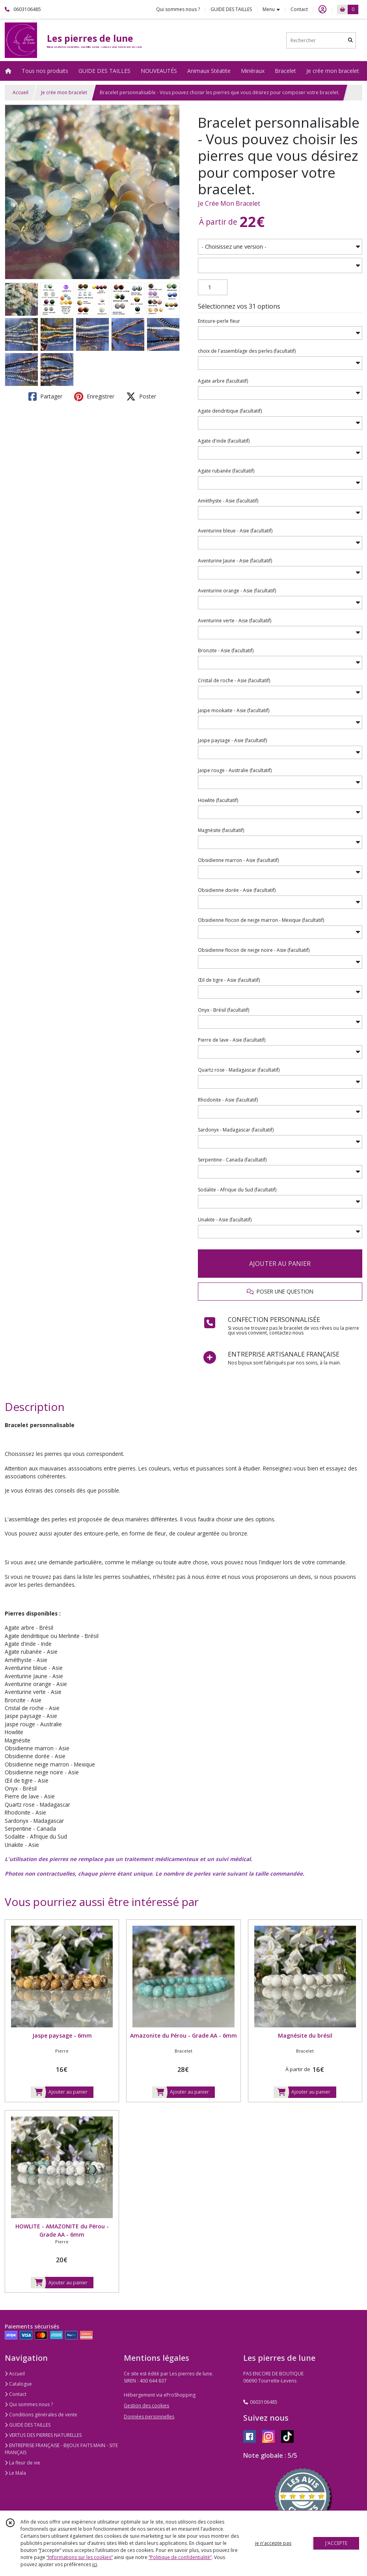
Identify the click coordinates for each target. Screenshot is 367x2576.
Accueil (20, 92)
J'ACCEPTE (336, 2543)
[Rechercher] (350, 40)
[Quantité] (212, 287)
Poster (141, 396)
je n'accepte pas (273, 2543)
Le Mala (15, 2473)
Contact (299, 9)
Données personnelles (149, 2416)
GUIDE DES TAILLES (27, 2425)
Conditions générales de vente (41, 2414)
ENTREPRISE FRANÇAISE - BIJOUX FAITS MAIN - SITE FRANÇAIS (61, 2449)
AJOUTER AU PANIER (280, 1263)
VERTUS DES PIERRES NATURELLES (43, 2435)
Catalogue (18, 2384)
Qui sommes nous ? (29, 2404)
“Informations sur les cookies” (80, 2557)
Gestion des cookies (146, 2405)
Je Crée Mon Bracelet (229, 203)
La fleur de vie (22, 2462)
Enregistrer (94, 396)
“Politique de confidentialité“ (180, 2557)
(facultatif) (247, 351)
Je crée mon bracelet (64, 92)
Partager (45, 396)
